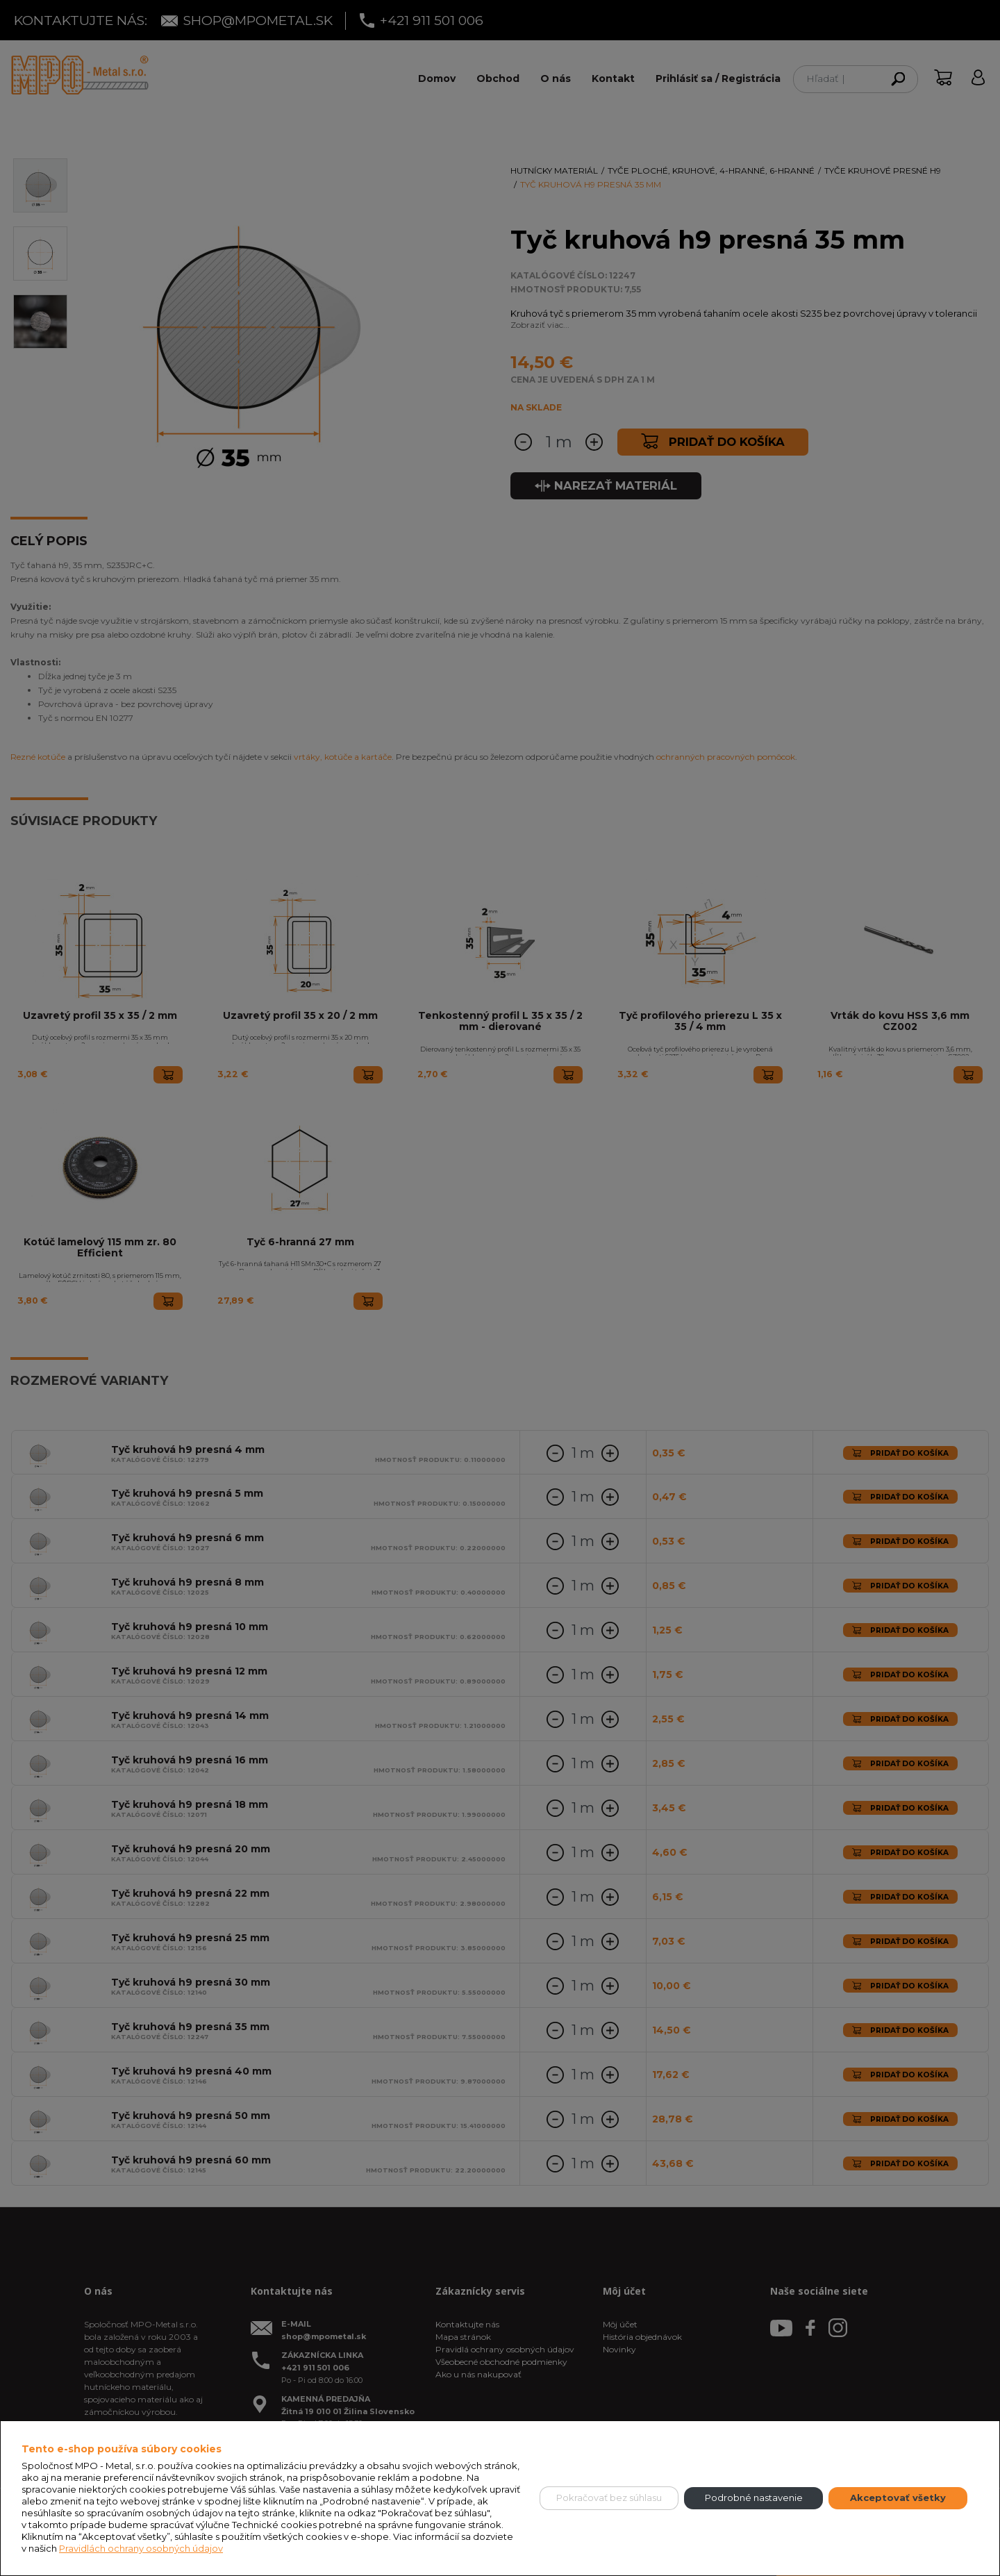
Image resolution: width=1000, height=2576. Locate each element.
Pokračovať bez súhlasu (609, 2497)
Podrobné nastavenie (754, 2497)
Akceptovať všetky (898, 2497)
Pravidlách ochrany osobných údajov (141, 2548)
